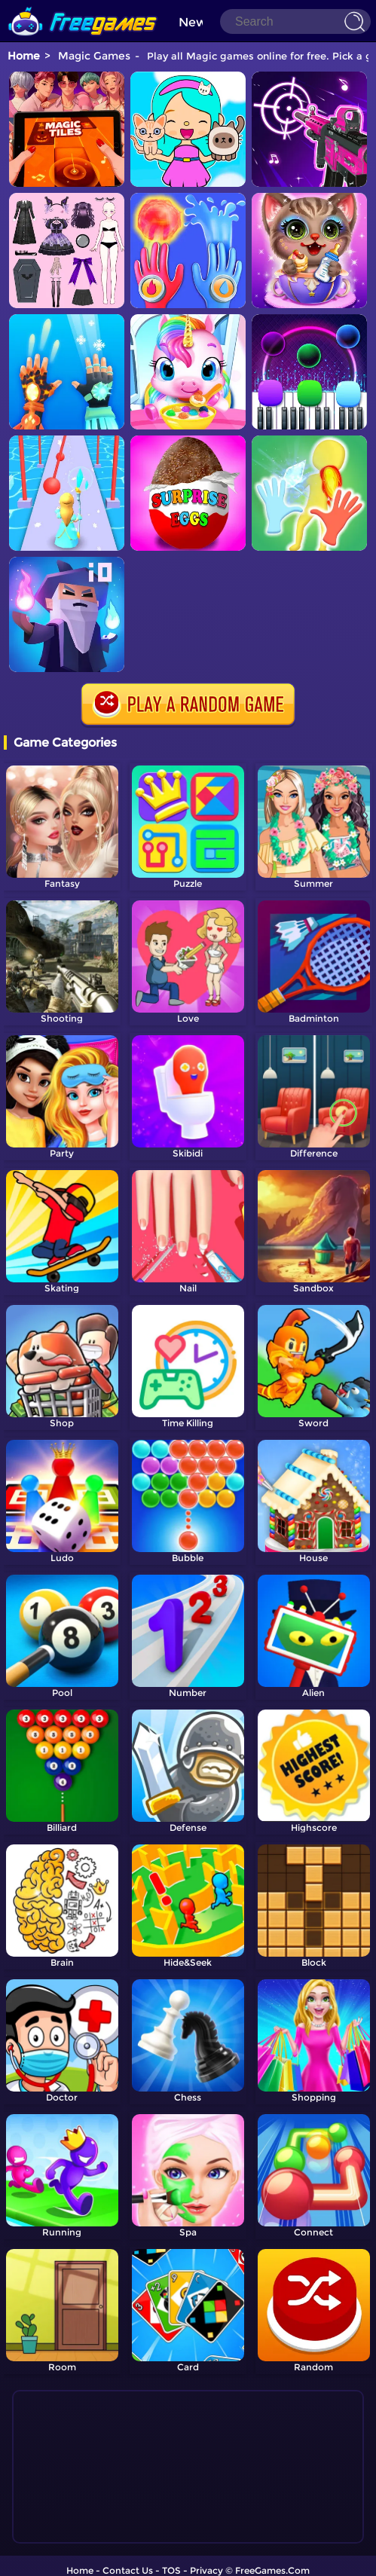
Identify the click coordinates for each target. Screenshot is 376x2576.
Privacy (206, 2557)
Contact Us (127, 2557)
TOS (171, 2557)
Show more (75, 2522)
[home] (83, 5)
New (193, 22)
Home (24, 56)
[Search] (295, 21)
